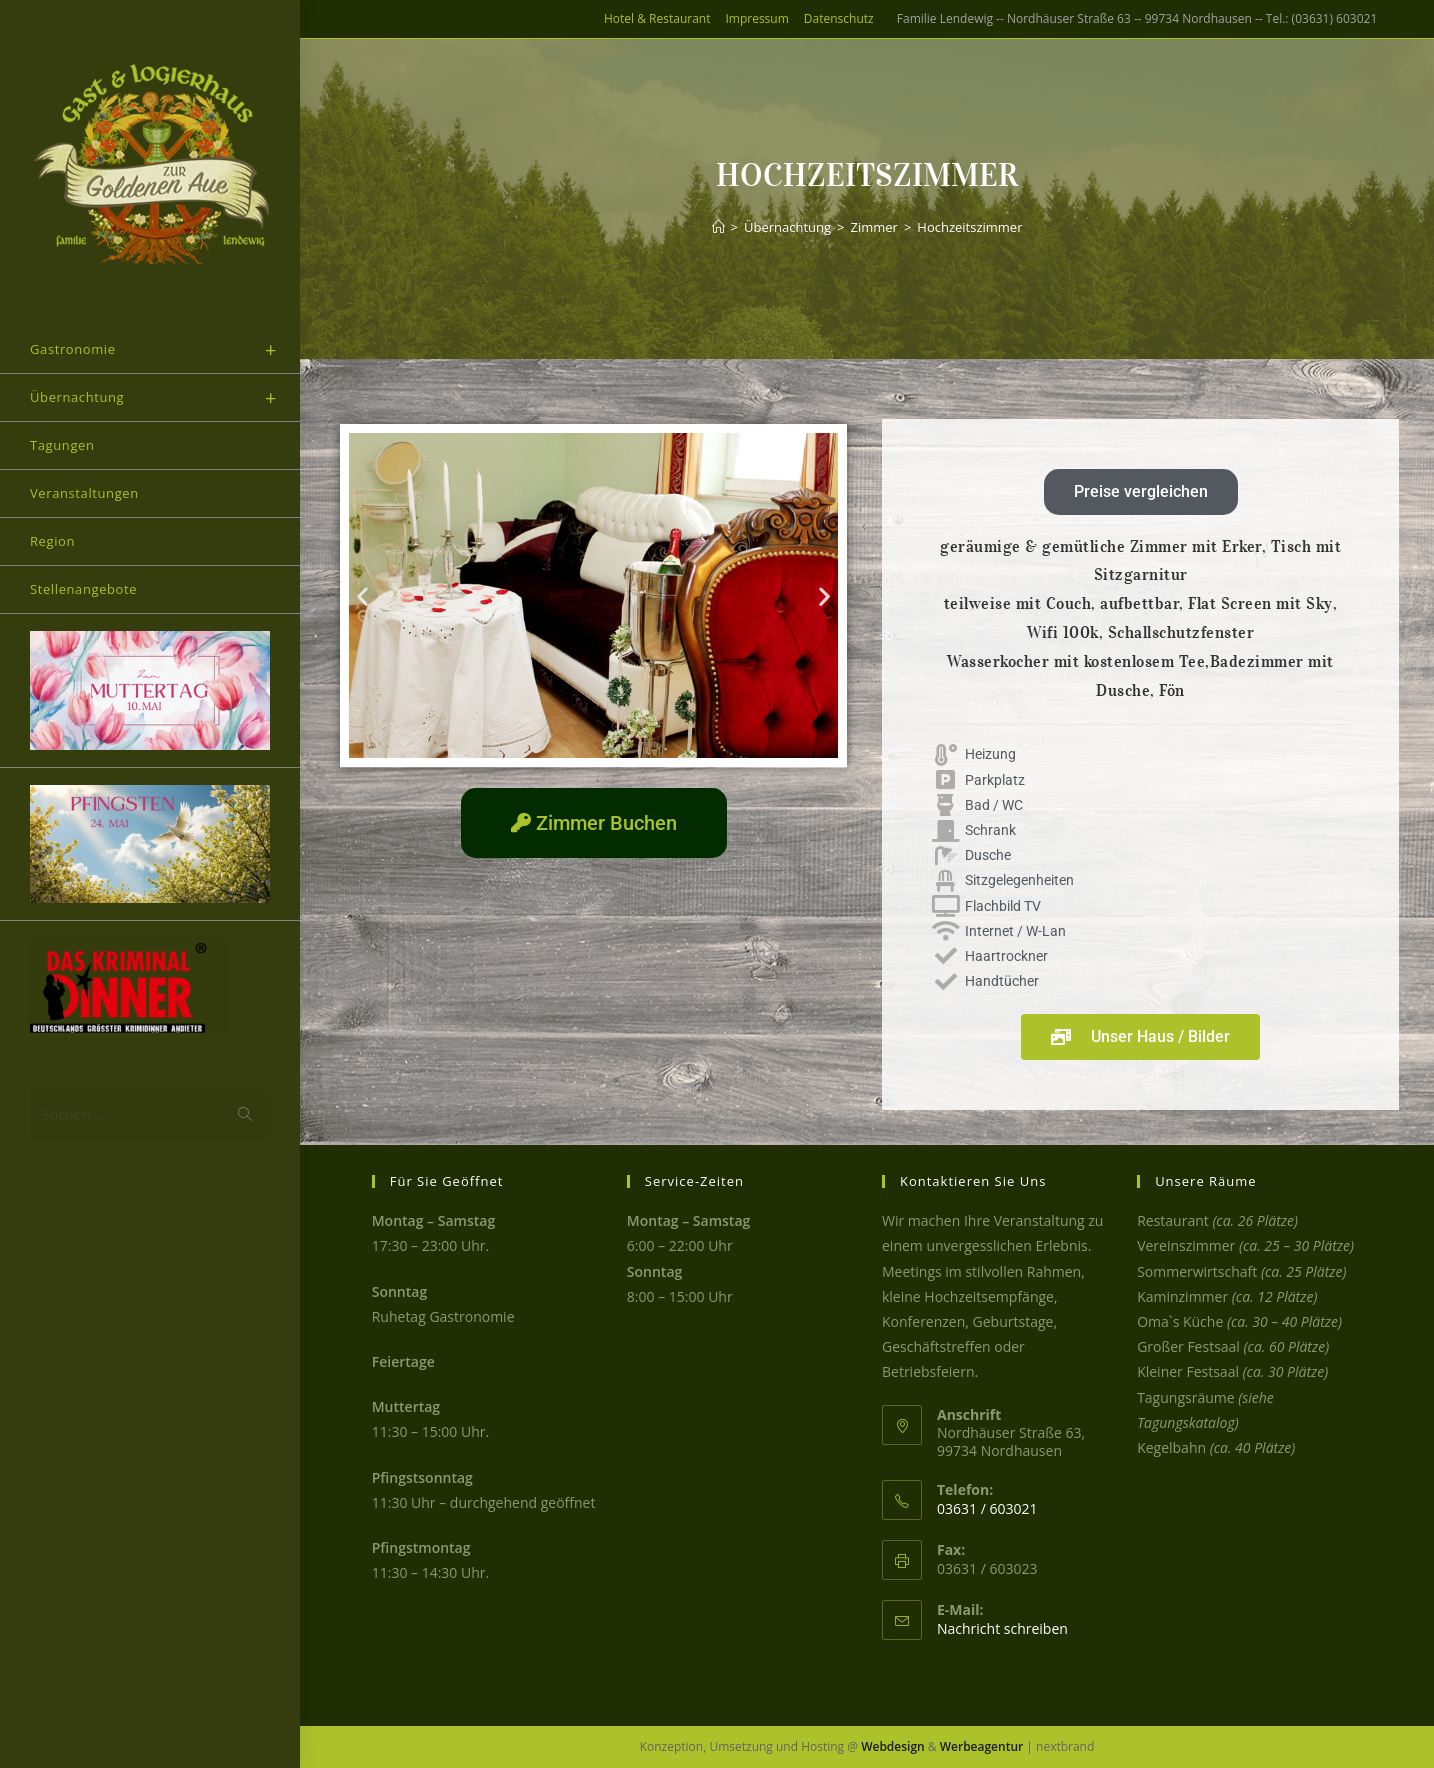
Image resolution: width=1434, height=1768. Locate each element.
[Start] (718, 227)
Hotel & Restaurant (657, 18)
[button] (362, 595)
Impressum (756, 18)
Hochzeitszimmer (969, 227)
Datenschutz (839, 18)
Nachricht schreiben (1002, 1628)
